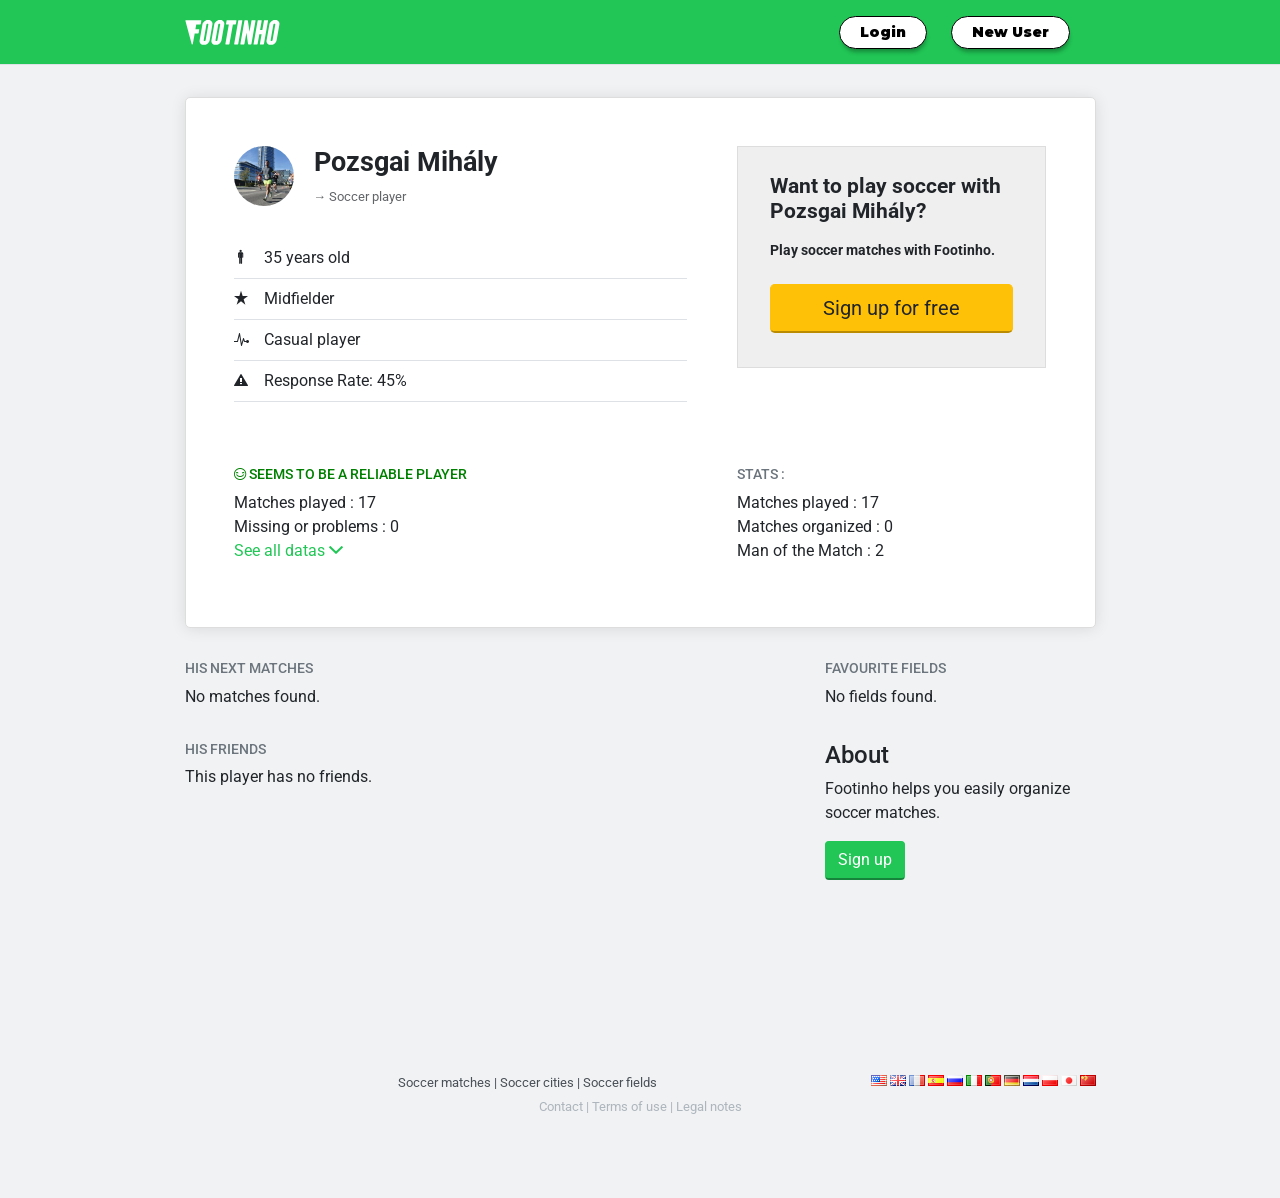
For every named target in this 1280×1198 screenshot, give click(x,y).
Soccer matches (444, 1082)
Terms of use (629, 1106)
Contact (561, 1106)
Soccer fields (620, 1082)
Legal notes (709, 1106)
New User (1010, 32)
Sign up (865, 859)
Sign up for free (891, 308)
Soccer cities (537, 1082)
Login (883, 32)
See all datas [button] (288, 550)
